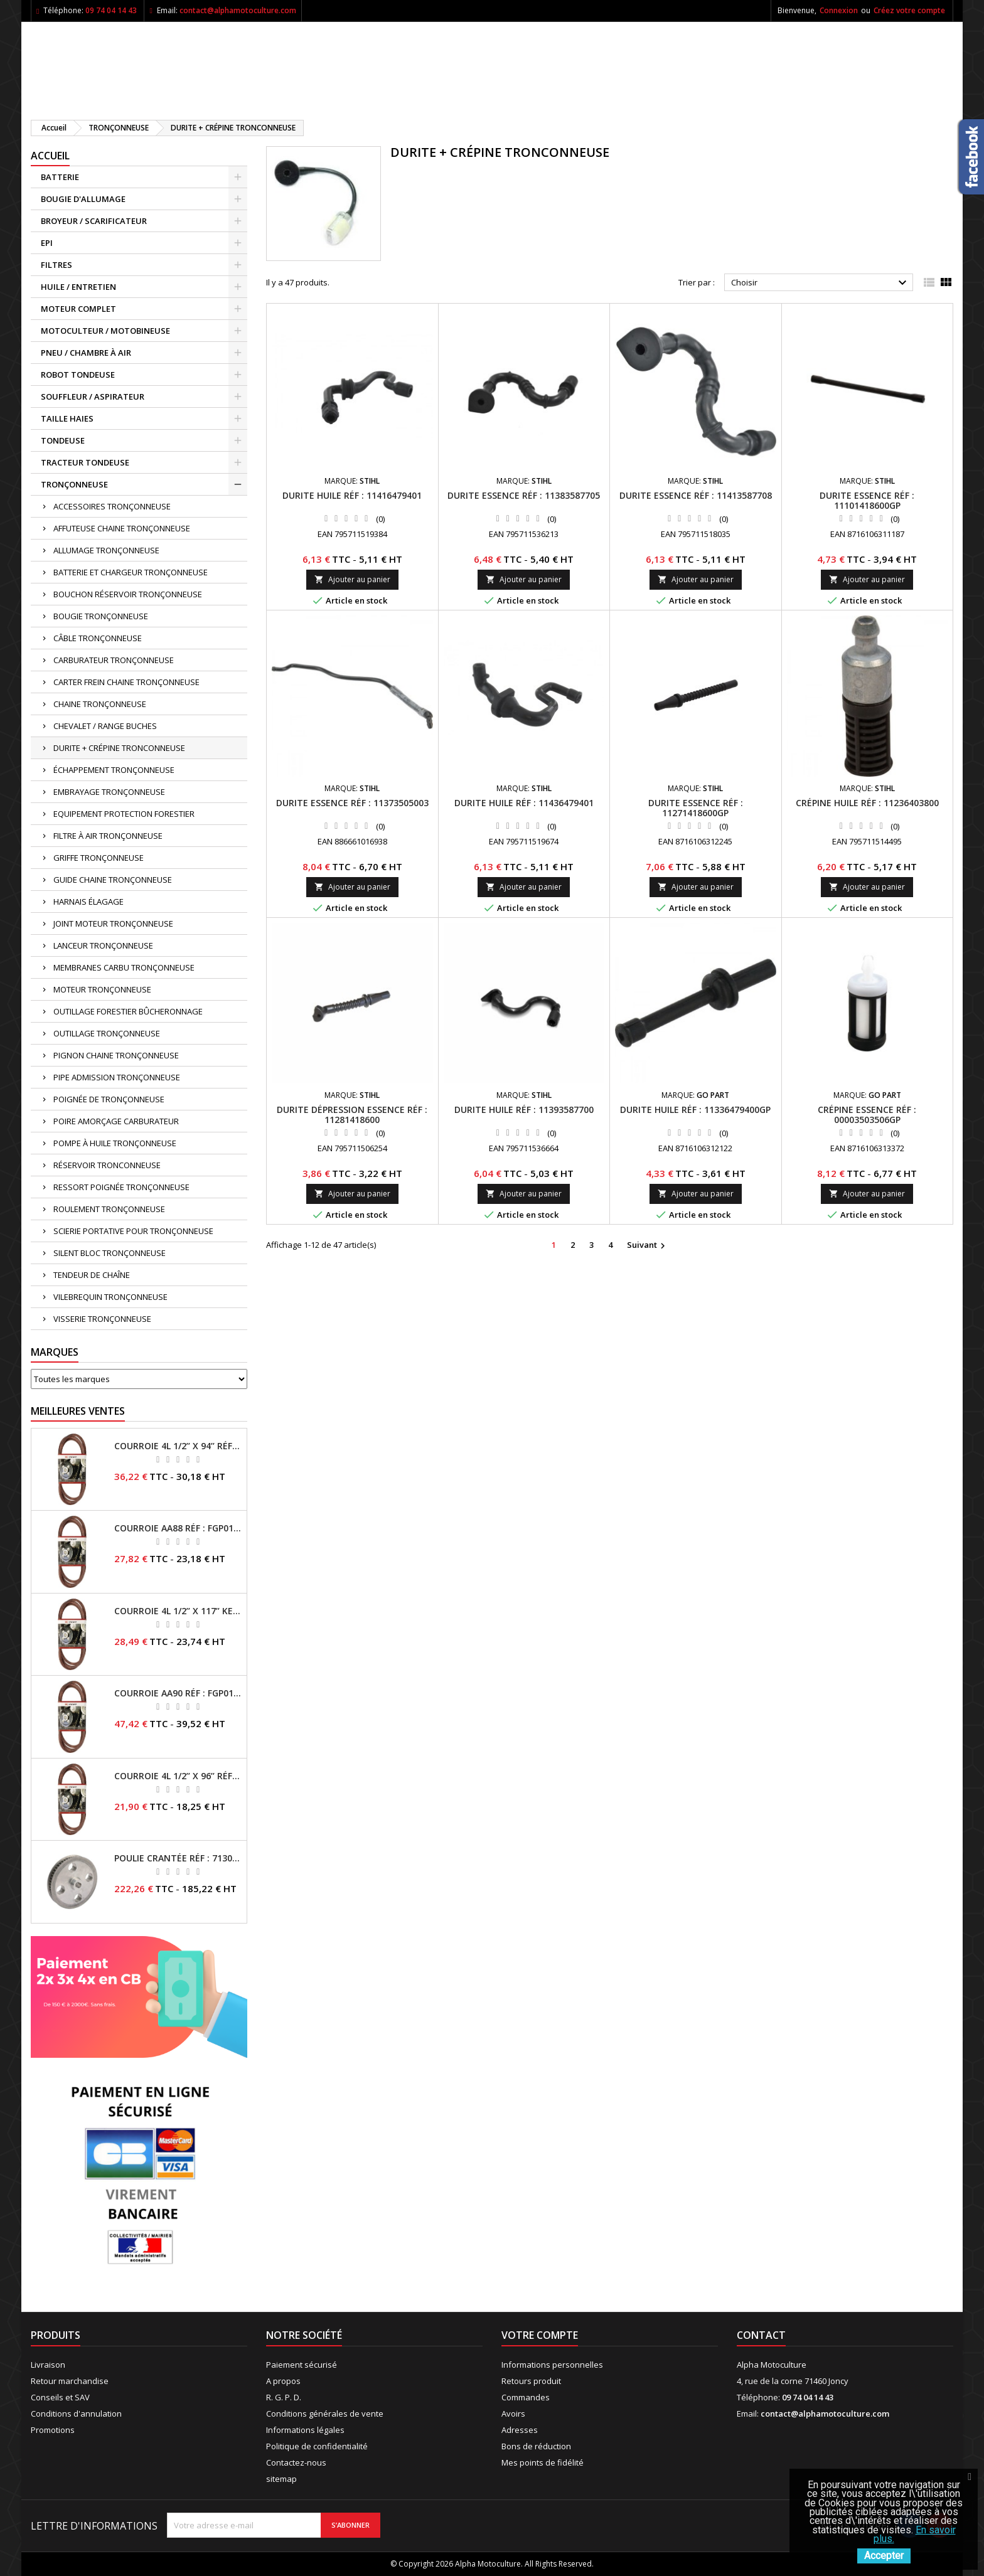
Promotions (53, 2429)
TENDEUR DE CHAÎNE (91, 1274)
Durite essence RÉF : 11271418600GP (695, 808)
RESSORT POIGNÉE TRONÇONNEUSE (121, 1187)
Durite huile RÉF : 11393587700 (524, 1109)
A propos (283, 2381)
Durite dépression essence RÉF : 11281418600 (352, 1115)
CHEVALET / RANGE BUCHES (105, 726)
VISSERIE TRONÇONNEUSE (102, 1318)
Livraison (48, 2364)
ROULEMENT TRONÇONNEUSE (109, 1209)
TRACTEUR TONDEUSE (85, 462)
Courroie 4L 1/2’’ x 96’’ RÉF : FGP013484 (178, 1776)
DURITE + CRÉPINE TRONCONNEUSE (119, 747)
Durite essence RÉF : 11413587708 (695, 495)
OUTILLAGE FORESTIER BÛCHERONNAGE (128, 1011)
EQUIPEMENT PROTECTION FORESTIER (124, 813)
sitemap (281, 2478)
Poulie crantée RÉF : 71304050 (178, 1858)
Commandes (525, 2397)
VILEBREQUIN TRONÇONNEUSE (110, 1296)
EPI (47, 242)
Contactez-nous (296, 2462)
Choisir (820, 282)
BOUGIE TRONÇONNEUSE (100, 616)
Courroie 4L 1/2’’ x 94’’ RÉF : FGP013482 (178, 1446)
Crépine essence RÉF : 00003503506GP (867, 1115)
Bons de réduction (536, 2446)
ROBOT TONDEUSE (78, 374)
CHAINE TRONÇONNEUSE (99, 704)
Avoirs (513, 2413)
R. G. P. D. (283, 2397)
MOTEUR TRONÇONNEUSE (102, 989)
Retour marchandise (70, 2381)
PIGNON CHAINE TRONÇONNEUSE (116, 1055)
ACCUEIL (50, 155)
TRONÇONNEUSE (74, 484)
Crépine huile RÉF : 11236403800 (867, 803)
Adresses (519, 2429)
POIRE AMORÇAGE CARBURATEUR (116, 1121)
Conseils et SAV (60, 2397)
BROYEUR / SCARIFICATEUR (94, 220)
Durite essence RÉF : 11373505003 (352, 803)
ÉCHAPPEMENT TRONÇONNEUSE (113, 769)
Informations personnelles (552, 2364)
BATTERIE (60, 177)
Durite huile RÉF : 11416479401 (352, 495)
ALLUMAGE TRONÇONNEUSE (106, 550)
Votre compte (539, 2335)
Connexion (839, 10)
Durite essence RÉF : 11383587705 (523, 495)
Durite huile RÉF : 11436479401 (524, 803)
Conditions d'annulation (76, 2413)
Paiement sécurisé (301, 2364)
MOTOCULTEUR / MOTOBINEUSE (105, 330)
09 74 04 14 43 (111, 10)
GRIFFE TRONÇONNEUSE (98, 857)
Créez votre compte (909, 10)
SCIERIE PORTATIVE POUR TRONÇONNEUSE (133, 1231)
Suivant (647, 1245)
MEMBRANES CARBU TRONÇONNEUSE (124, 967)
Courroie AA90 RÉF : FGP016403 (178, 1693)
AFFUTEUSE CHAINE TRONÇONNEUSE (121, 528)
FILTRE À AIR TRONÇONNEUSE (108, 835)
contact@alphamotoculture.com (237, 10)
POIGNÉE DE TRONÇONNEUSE (108, 1099)
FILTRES (56, 264)
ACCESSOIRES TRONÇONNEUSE (112, 506)
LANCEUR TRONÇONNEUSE (103, 945)
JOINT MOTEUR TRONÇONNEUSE (113, 923)
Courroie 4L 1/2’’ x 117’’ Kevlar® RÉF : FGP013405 (178, 1611)
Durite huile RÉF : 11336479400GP (695, 1109)
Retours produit (531, 2381)
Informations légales (305, 2429)
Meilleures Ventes (78, 1411)
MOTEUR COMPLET (78, 308)
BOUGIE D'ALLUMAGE (83, 199)
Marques (54, 1352)
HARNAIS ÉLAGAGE (88, 901)
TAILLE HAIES (67, 418)
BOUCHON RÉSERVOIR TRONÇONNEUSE (127, 594)
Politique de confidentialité (317, 2446)
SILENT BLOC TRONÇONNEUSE (109, 1253)
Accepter (884, 2556)
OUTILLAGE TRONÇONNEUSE (106, 1033)
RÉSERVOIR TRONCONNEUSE (107, 1165)
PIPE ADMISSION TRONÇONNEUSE (116, 1077)
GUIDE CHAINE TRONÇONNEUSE (112, 879)
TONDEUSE (63, 440)
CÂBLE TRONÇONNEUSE (97, 638)
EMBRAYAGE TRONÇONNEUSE (109, 791)
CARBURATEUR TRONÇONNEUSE (113, 660)
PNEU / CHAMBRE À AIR (86, 352)
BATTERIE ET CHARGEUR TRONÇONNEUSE (130, 572)
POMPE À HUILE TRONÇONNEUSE (114, 1143)
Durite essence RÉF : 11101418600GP (867, 500)
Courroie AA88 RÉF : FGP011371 (178, 1528)
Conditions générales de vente (324, 2413)
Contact (761, 2335)
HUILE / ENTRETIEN (78, 286)
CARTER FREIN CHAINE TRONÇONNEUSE (126, 682)
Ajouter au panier (352, 579)
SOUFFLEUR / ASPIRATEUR (92, 396)
